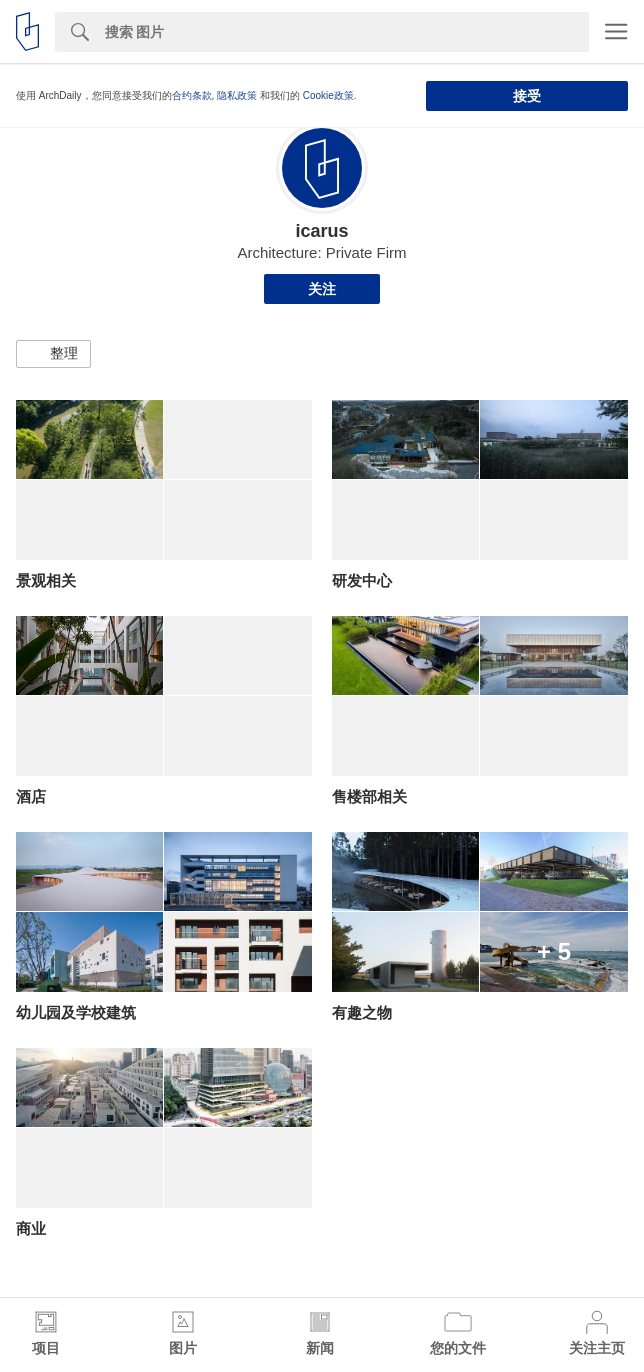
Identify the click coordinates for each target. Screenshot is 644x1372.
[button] (53, 354)
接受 (527, 96)
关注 (322, 289)
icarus (321, 231)
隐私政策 (237, 95)
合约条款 (192, 95)
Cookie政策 (328, 95)
